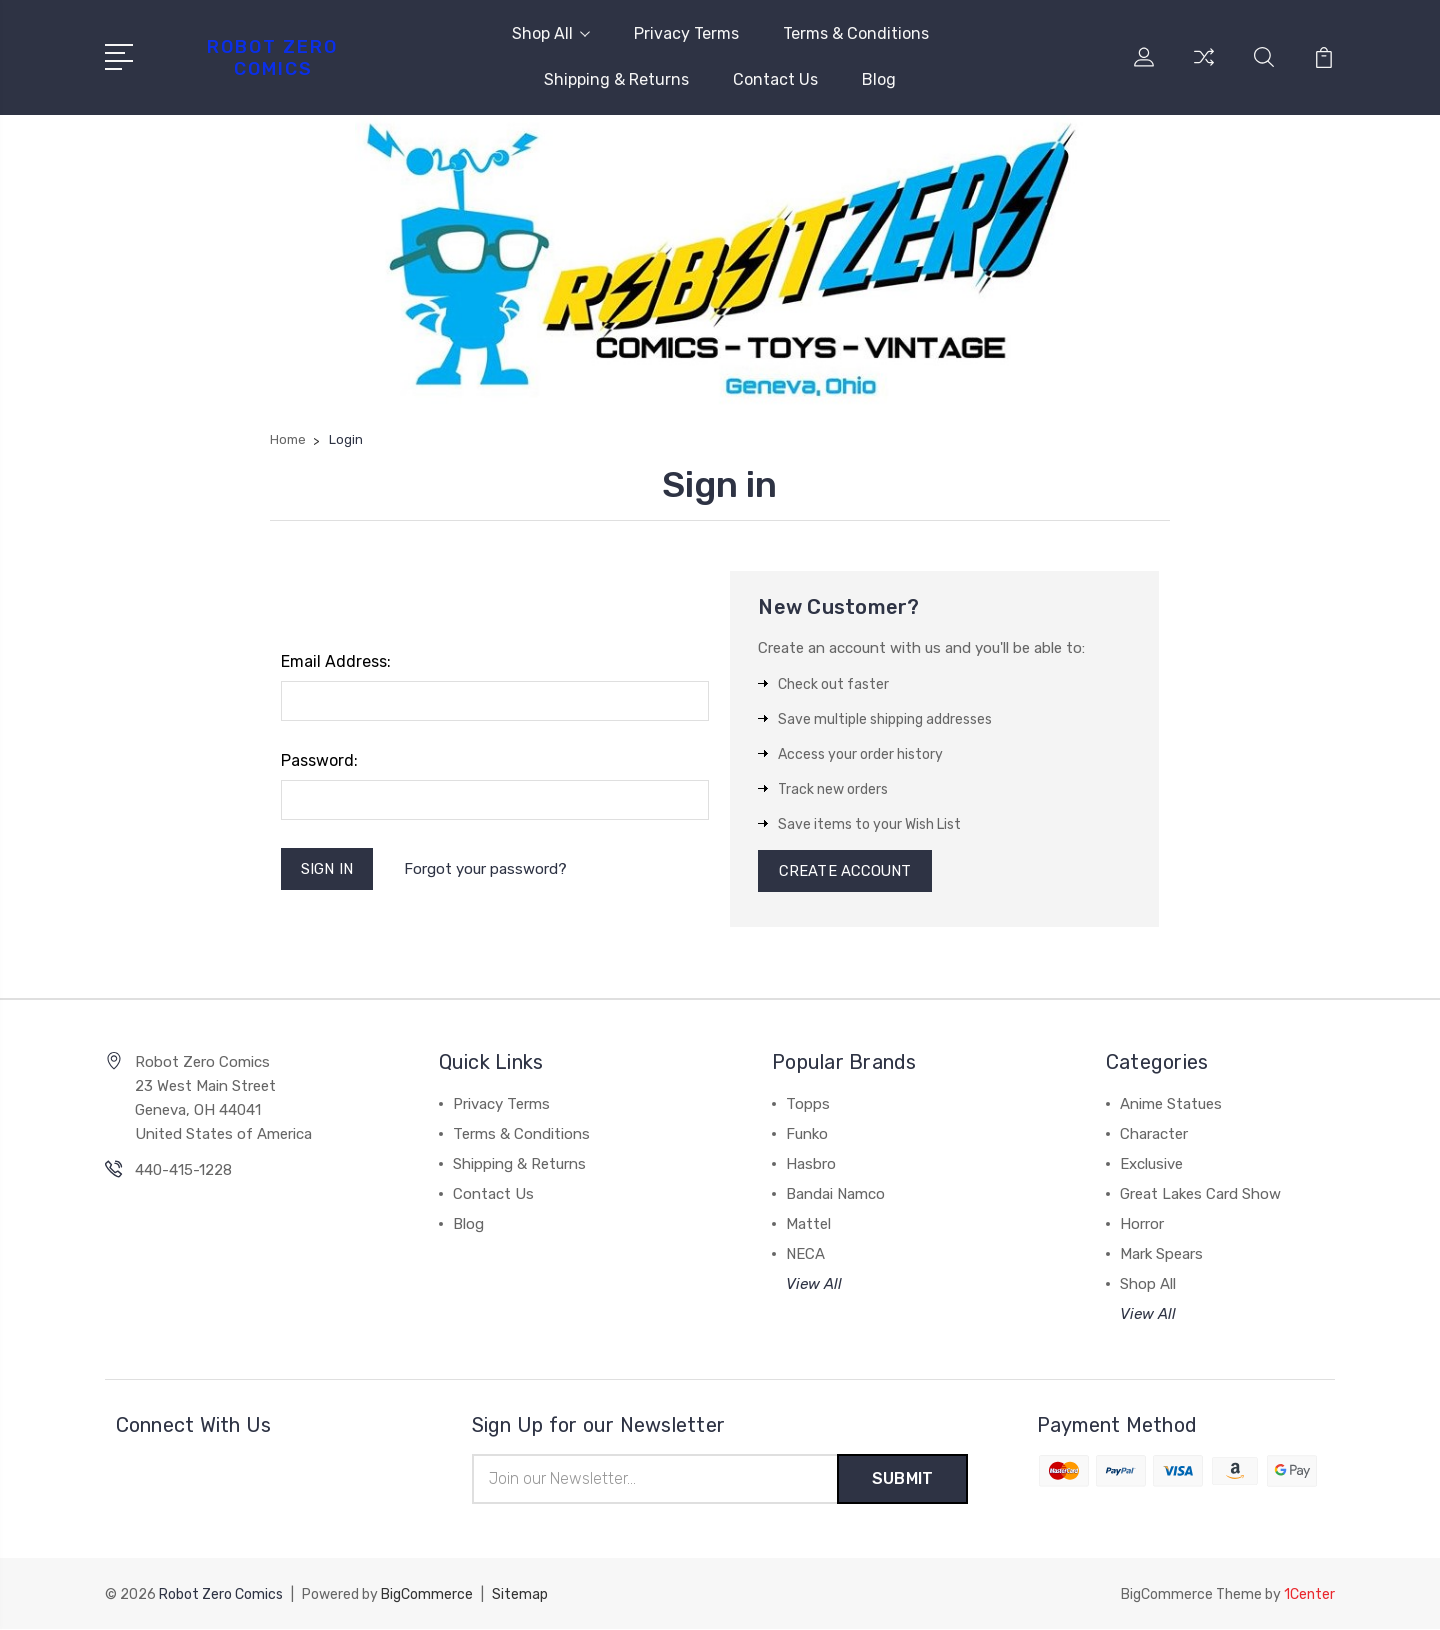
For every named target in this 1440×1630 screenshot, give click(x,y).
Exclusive (1151, 1166)
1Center (1309, 1595)
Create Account (845, 872)
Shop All (551, 33)
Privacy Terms (686, 33)
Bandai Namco (835, 1196)
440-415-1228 (183, 1172)
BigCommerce (427, 1595)
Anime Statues (1171, 1106)
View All (814, 1286)
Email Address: (336, 661)
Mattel (808, 1226)
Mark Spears (1161, 1256)
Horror (1142, 1226)
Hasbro (811, 1166)
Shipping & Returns (616, 79)
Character (1154, 1136)
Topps (808, 1106)
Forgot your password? (486, 869)
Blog (879, 79)
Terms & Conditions (856, 33)
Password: (319, 760)
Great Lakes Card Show (1200, 1196)
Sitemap (520, 1595)
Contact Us (775, 79)
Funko (807, 1136)
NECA (805, 1256)
